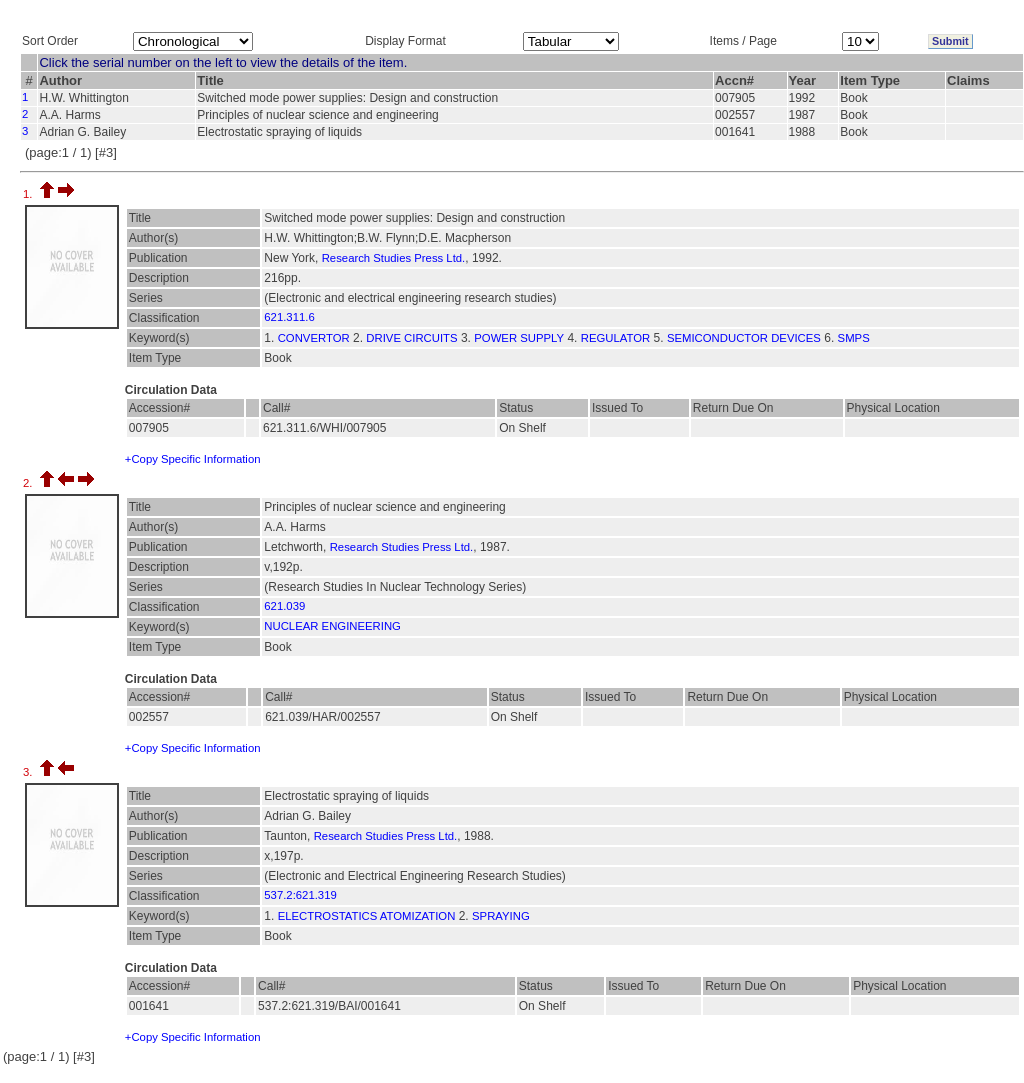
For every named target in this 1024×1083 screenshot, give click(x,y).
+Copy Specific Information (193, 459)
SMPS (854, 338)
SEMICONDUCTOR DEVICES (744, 338)
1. (29, 194)
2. (29, 483)
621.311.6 (289, 317)
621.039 (284, 606)
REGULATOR (615, 338)
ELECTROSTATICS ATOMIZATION (367, 916)
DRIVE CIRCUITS (411, 338)
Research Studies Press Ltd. (394, 258)
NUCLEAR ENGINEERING (332, 626)
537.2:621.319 (300, 895)
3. (29, 772)
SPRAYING (501, 916)
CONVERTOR (314, 338)
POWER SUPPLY (519, 338)
